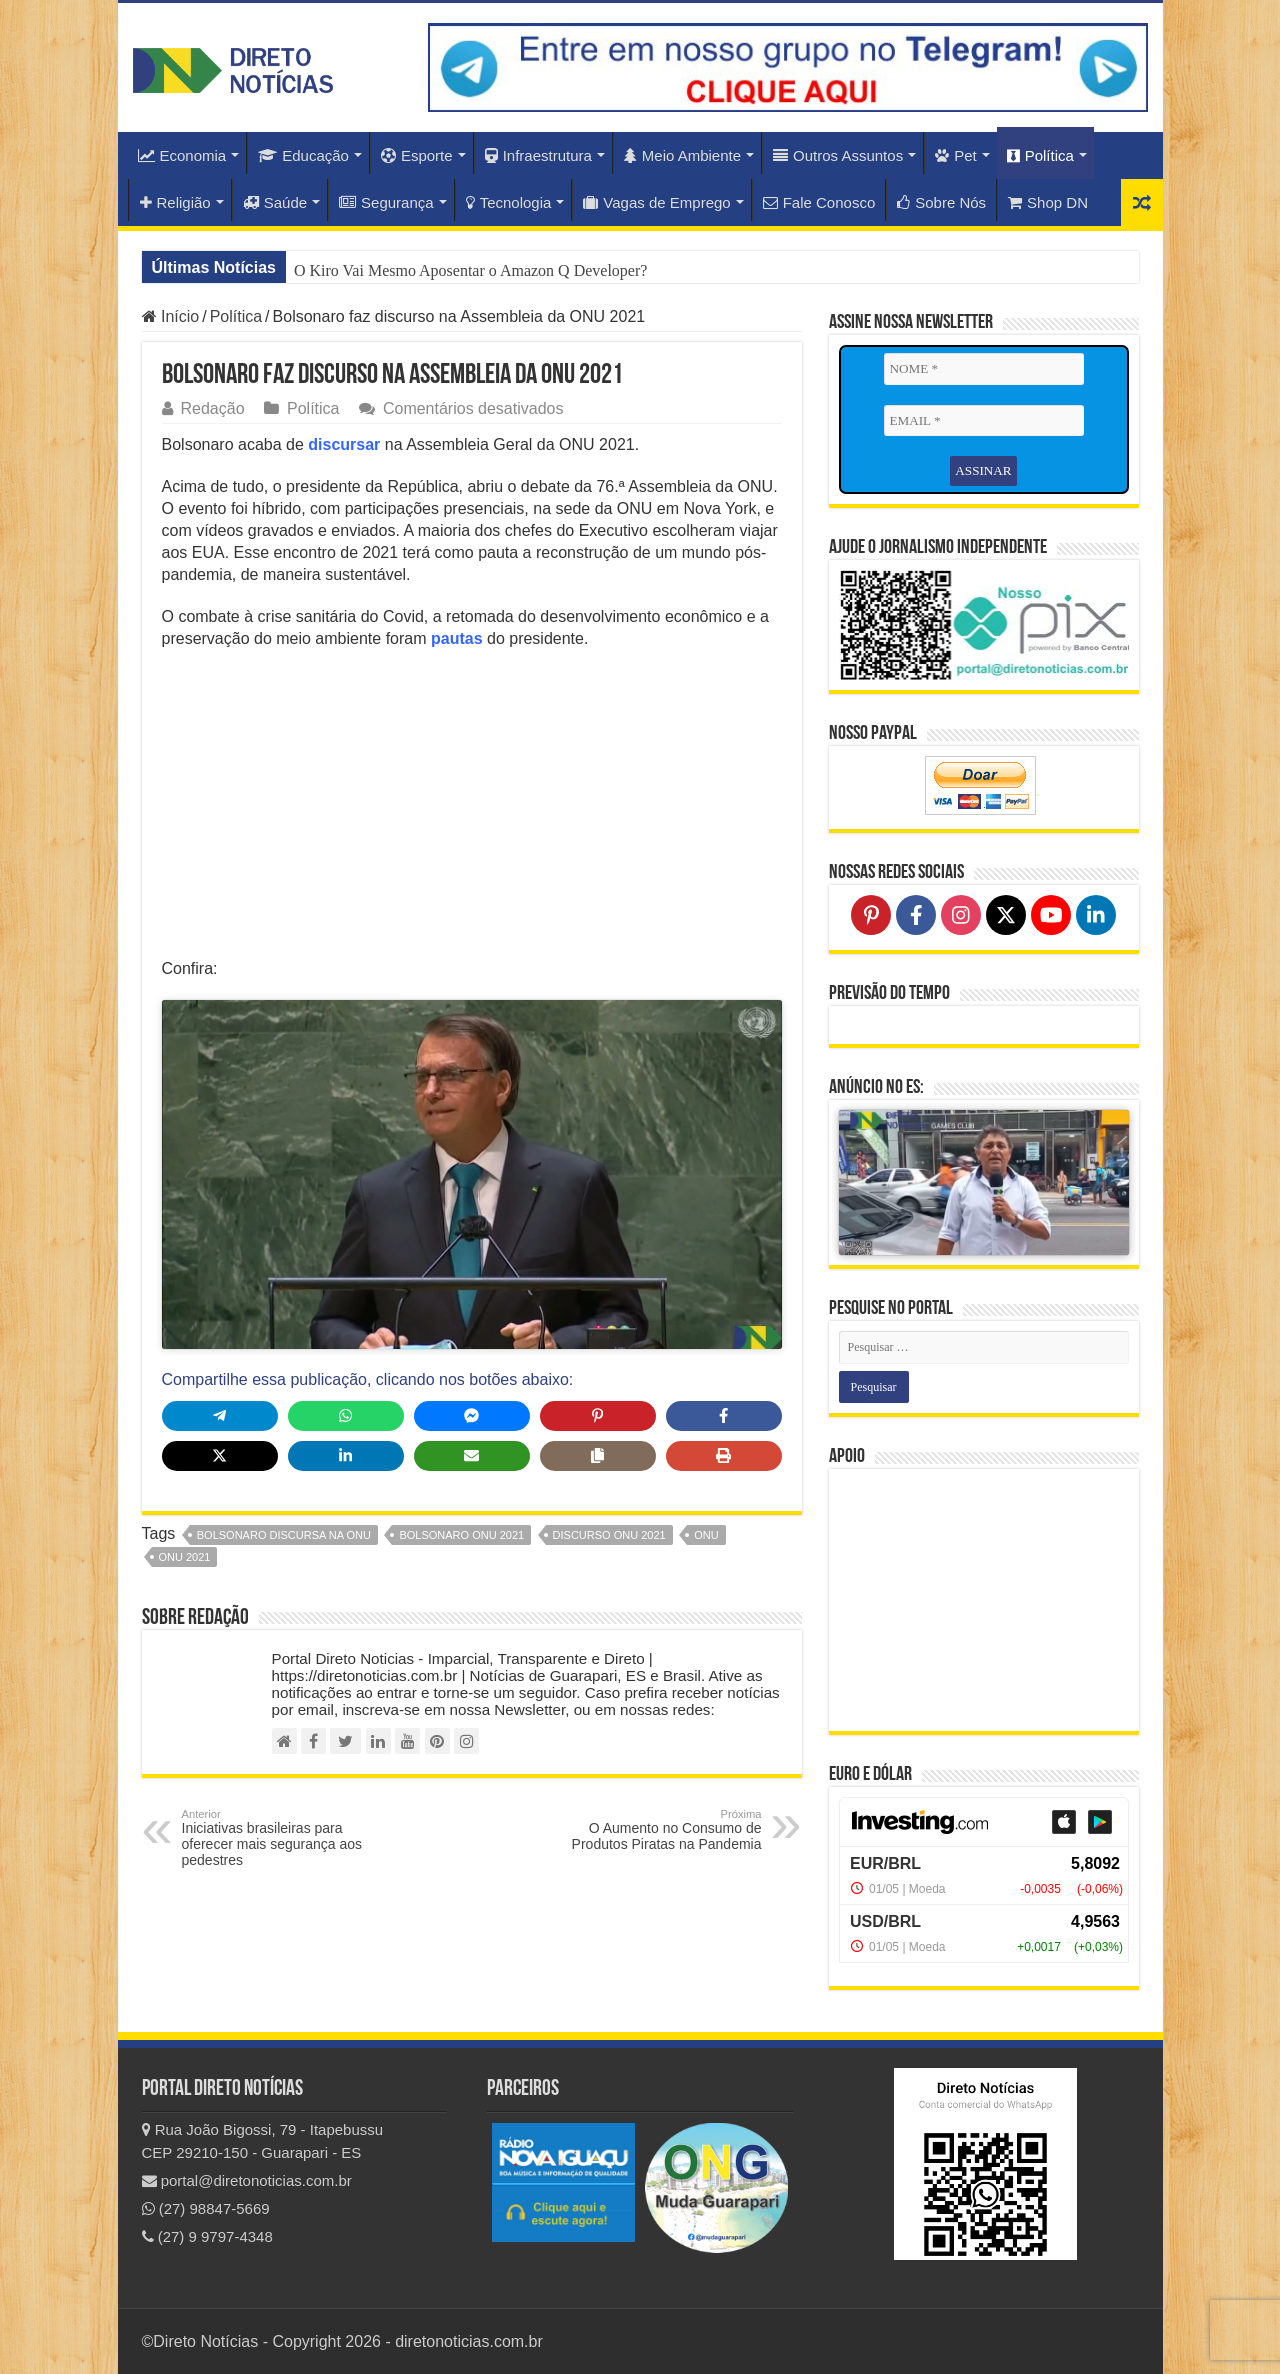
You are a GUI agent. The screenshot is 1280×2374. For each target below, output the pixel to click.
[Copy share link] (598, 1456)
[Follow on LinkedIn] (1096, 915)
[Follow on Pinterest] (871, 915)
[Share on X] (220, 1456)
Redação (213, 408)
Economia (182, 155)
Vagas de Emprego (656, 202)
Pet (956, 155)
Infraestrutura (538, 155)
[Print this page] (724, 1456)
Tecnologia (509, 202)
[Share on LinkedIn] (346, 1456)
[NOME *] (984, 369)
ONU (706, 1535)
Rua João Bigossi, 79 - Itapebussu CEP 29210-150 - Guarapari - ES (263, 2141)
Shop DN (1048, 202)
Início (171, 316)
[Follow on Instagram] (961, 915)
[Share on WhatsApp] (346, 1416)
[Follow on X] (1006, 915)
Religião (175, 202)
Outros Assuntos (838, 155)
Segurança (386, 202)
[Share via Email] (472, 1456)
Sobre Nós (941, 202)
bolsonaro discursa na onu (284, 1535)
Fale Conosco (819, 202)
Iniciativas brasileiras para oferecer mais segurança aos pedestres (284, 1838)
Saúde (275, 202)
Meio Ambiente (682, 155)
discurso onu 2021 (609, 1535)
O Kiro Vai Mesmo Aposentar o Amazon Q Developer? (470, 270)
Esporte (417, 155)
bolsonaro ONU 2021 (461, 1535)
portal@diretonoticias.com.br (247, 2180)
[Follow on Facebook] (916, 915)
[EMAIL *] (984, 421)
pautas (457, 638)
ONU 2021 (185, 1557)
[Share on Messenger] (472, 1416)
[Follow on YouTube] (1051, 915)
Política (1040, 155)
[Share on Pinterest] (598, 1416)
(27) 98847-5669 (206, 2208)
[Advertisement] (472, 810)
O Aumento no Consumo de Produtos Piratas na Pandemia (659, 1830)
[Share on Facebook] (724, 1416)
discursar (344, 444)
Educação (303, 155)
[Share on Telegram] (220, 1416)
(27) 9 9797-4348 (207, 2236)
